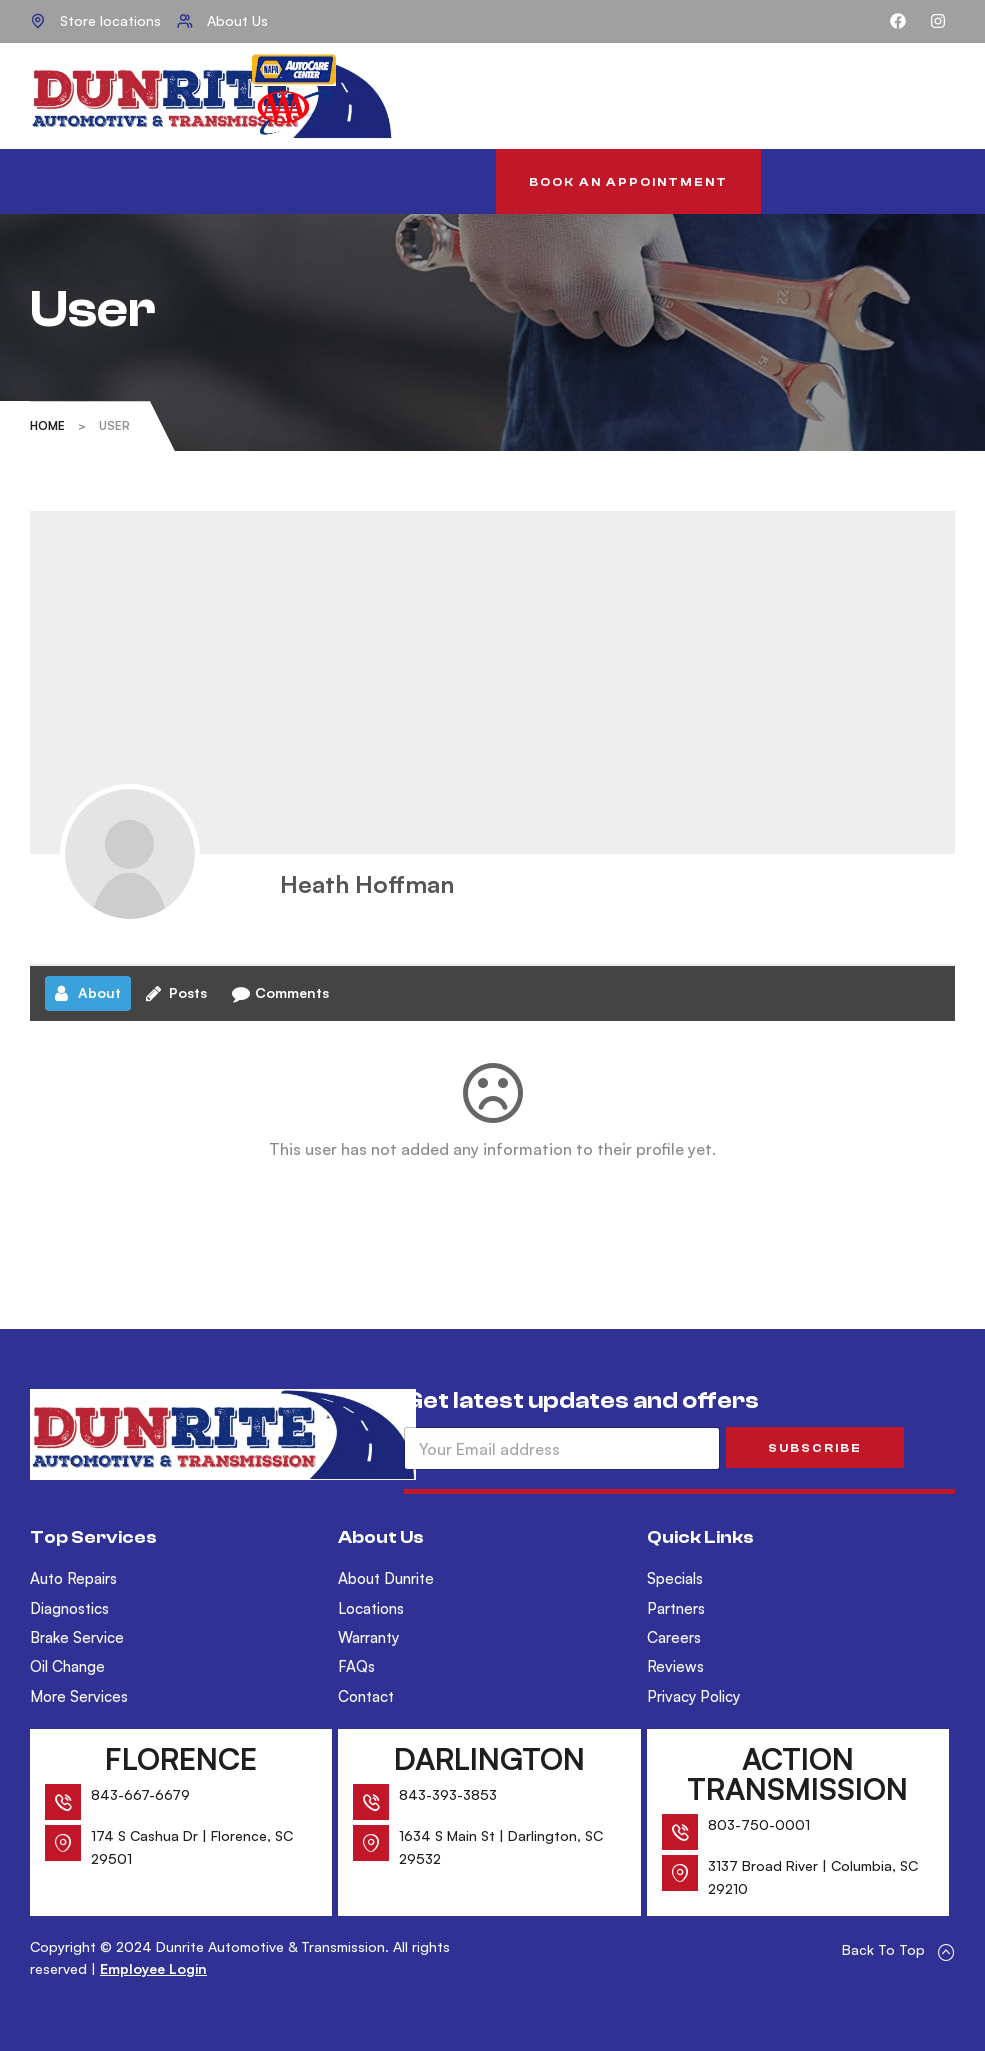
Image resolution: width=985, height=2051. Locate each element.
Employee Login (153, 1968)
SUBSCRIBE (815, 1448)
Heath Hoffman (367, 884)
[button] (628, 181)
